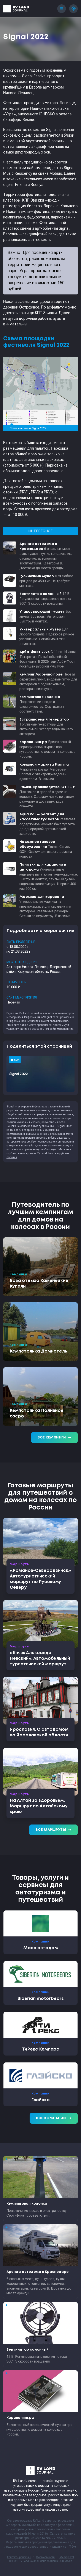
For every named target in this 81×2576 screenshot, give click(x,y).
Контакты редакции (19, 2557)
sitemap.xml (66, 2557)
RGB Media (65, 2561)
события (11, 1157)
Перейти (13, 1002)
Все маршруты (53, 1830)
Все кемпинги (54, 1437)
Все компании (53, 2118)
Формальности (45, 2557)
